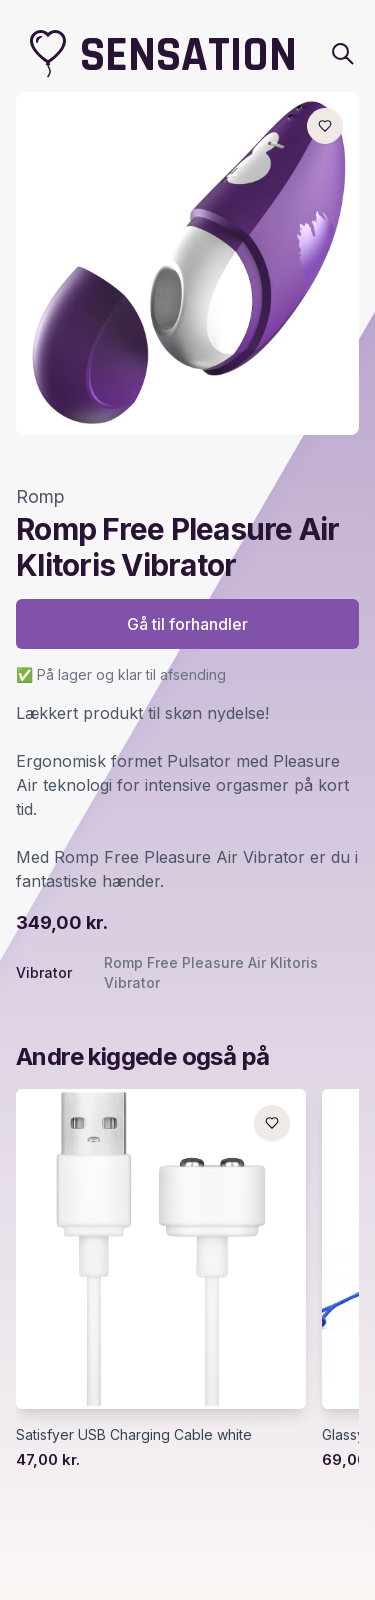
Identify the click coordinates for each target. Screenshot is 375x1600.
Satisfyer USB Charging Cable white (134, 1434)
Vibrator (44, 972)
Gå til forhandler (187, 624)
